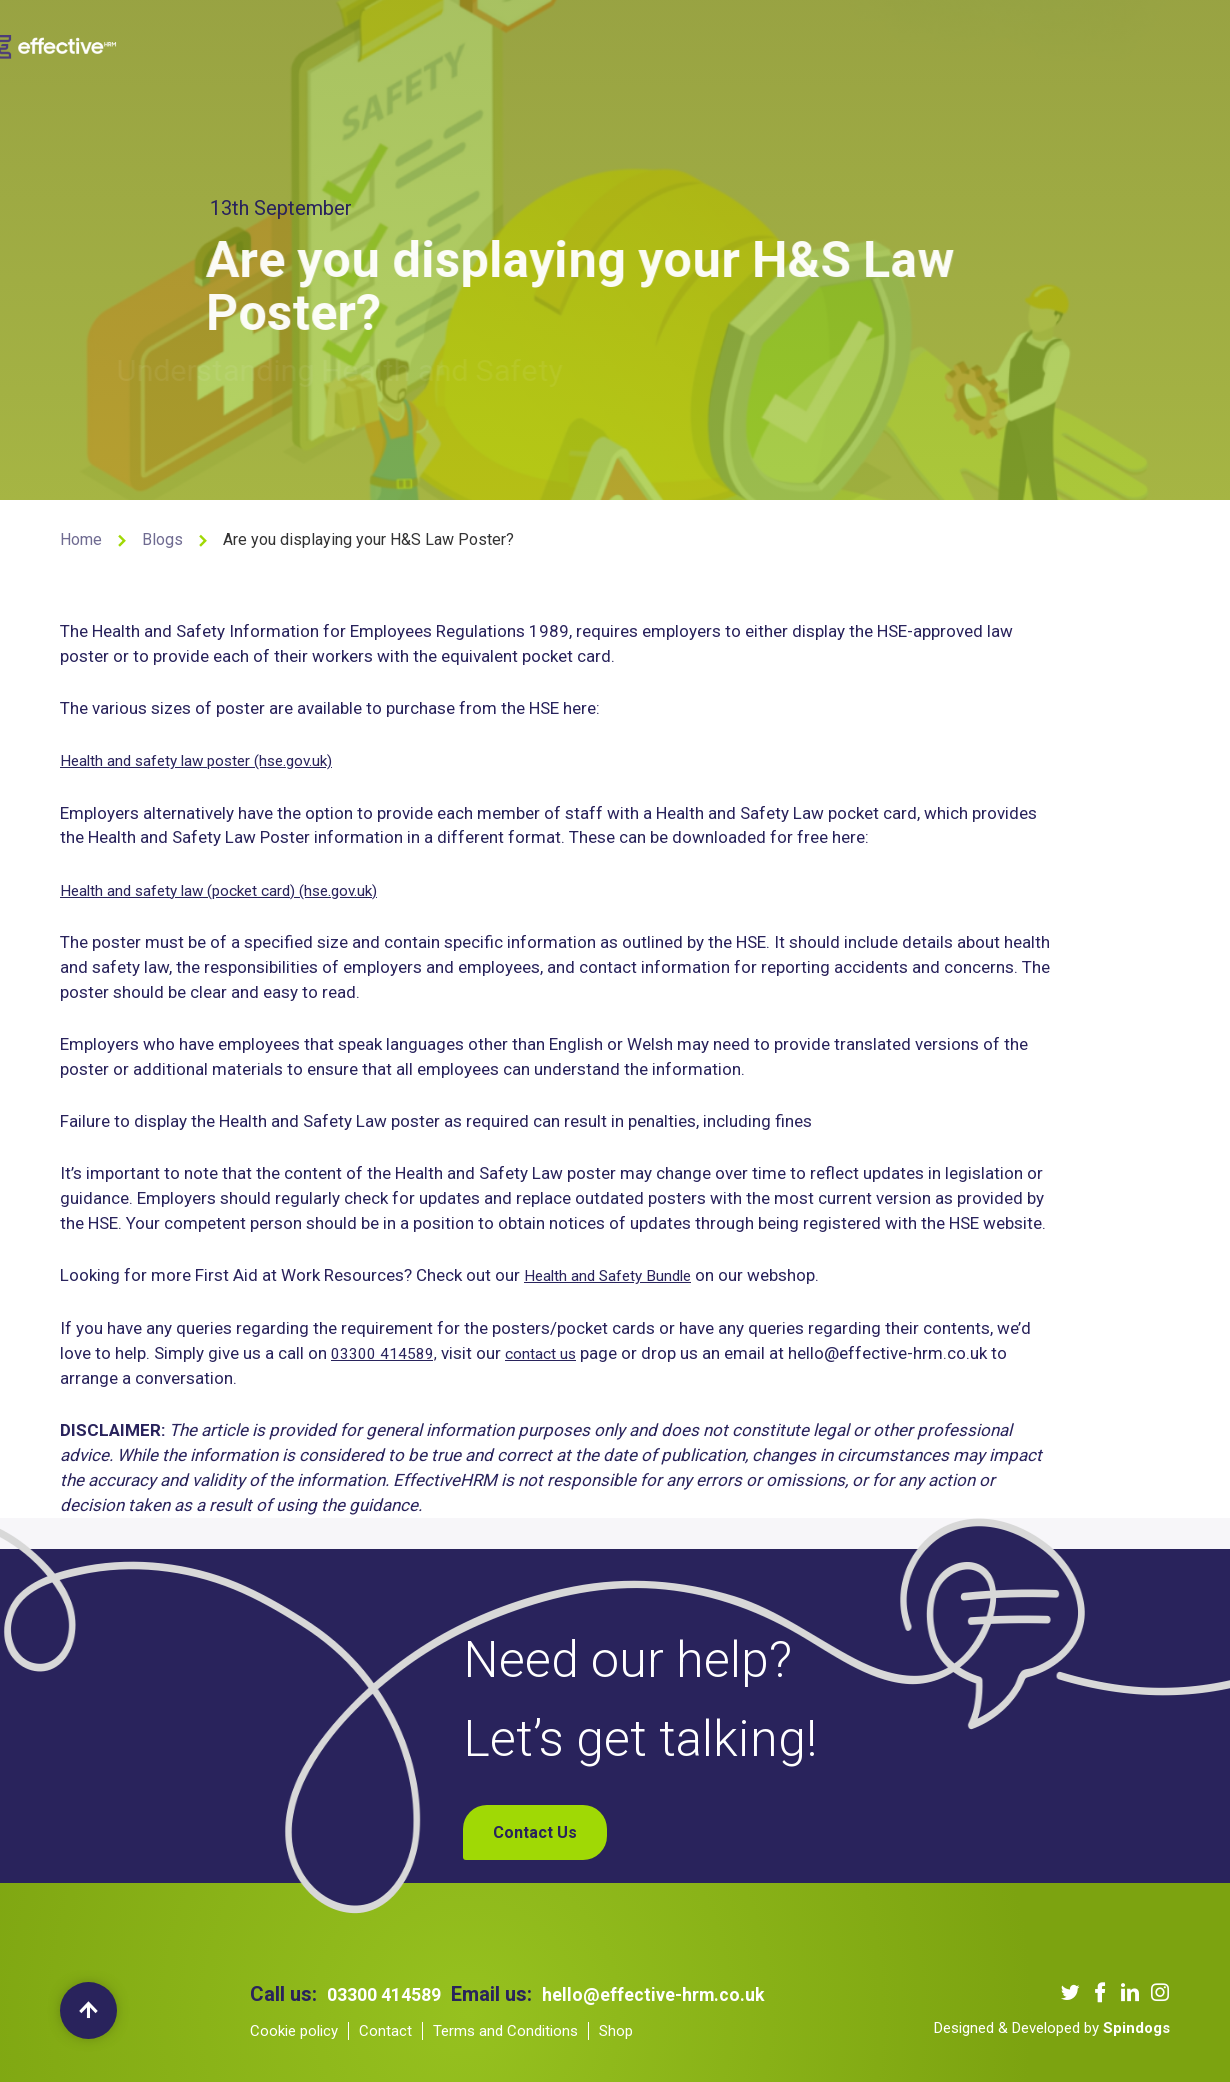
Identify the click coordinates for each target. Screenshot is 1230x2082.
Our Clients (614, 43)
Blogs (821, 43)
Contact (385, 2031)
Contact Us (909, 43)
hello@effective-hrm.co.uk (676, 1994)
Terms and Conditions (505, 2031)
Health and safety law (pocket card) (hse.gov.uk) (241, 890)
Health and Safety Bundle (618, 1276)
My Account (1081, 43)
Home (81, 539)
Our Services (498, 43)
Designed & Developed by (1052, 2028)
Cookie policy (294, 2031)
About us (390, 43)
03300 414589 (390, 1994)
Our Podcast (728, 43)
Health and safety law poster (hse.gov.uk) (215, 760)
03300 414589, (389, 1353)
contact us (556, 1353)
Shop (994, 43)
